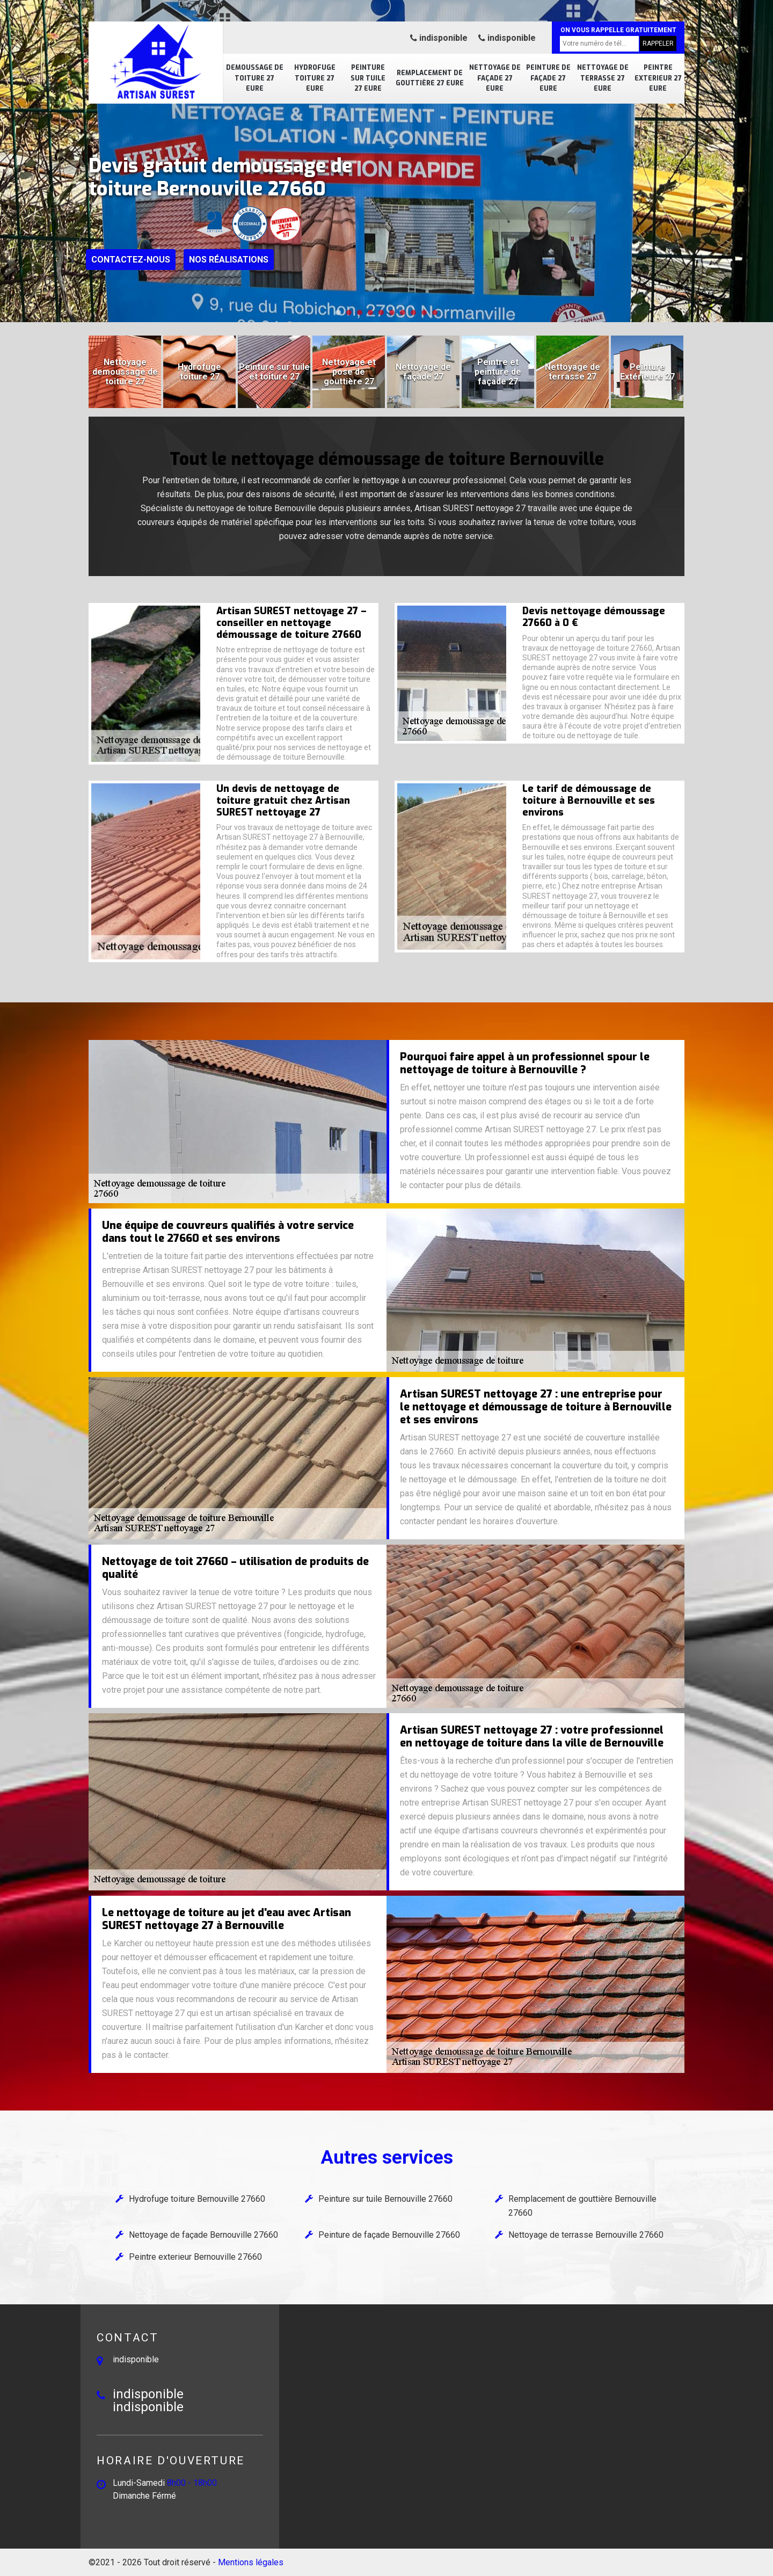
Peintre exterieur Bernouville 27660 (195, 2257)
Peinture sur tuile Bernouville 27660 (385, 2199)
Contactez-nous (130, 259)
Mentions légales (250, 2562)
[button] (338, 312)
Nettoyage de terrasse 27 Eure (603, 78)
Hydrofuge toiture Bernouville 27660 (197, 2199)
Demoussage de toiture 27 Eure (254, 78)
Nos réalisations (228, 259)
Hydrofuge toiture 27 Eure (315, 78)
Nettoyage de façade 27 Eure (495, 78)
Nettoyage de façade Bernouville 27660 (203, 2235)
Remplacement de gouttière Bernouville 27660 (582, 2206)
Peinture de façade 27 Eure (548, 78)
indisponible (439, 38)
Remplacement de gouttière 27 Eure (430, 78)
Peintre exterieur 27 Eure (658, 78)
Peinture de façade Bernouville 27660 (389, 2235)
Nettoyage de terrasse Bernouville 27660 (585, 2235)
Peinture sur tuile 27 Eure (368, 78)
